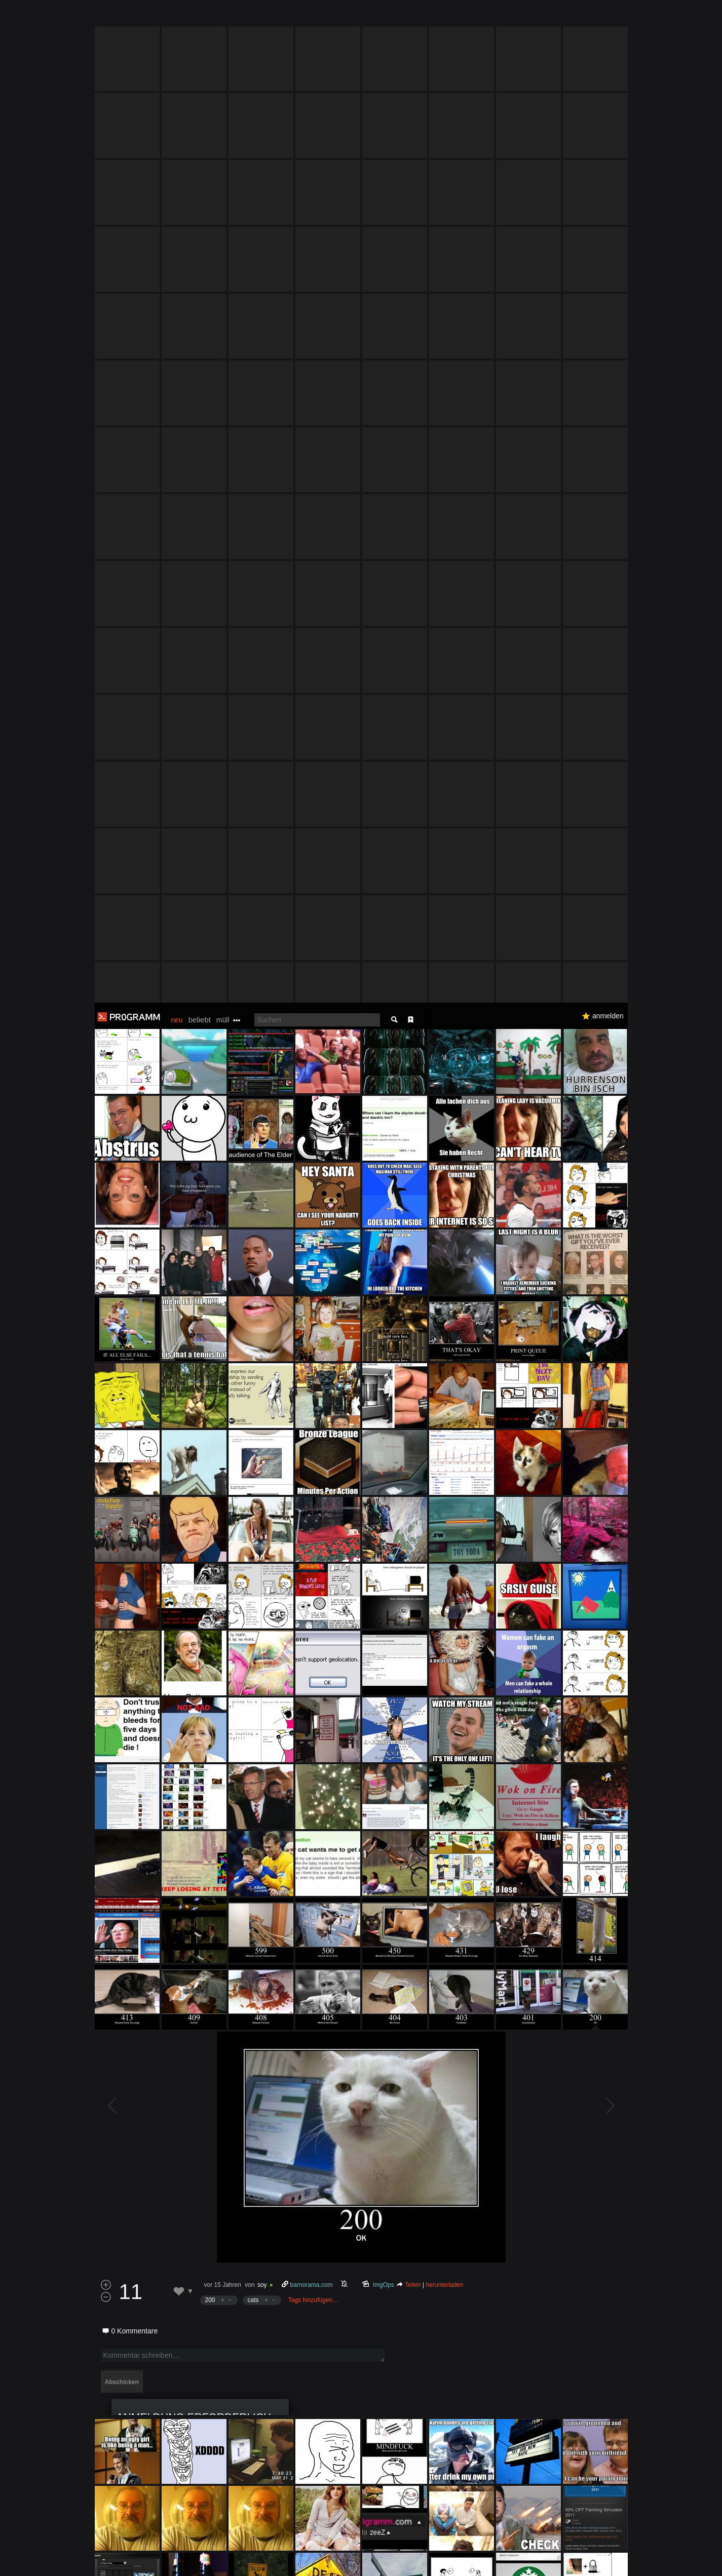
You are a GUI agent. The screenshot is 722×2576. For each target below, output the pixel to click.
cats (253, 1297)
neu (177, 17)
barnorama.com (311, 1282)
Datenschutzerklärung (334, 2563)
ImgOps (383, 1282)
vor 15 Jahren (222, 1282)
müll (223, 17)
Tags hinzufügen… (313, 1297)
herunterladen (444, 1282)
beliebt (199, 17)
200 (210, 1297)
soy (262, 1282)
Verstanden (631, 2556)
